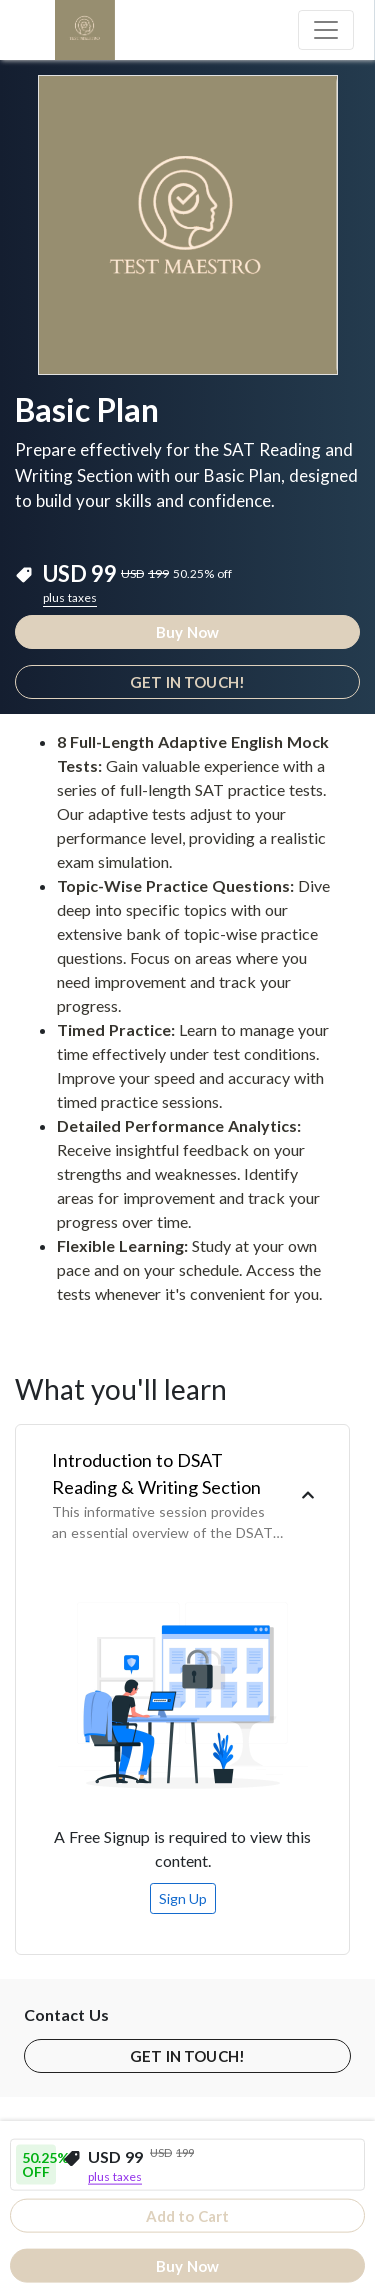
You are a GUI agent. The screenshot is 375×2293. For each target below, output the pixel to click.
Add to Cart (188, 2216)
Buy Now (187, 632)
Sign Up (183, 1898)
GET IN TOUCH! (187, 682)
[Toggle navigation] (326, 30)
